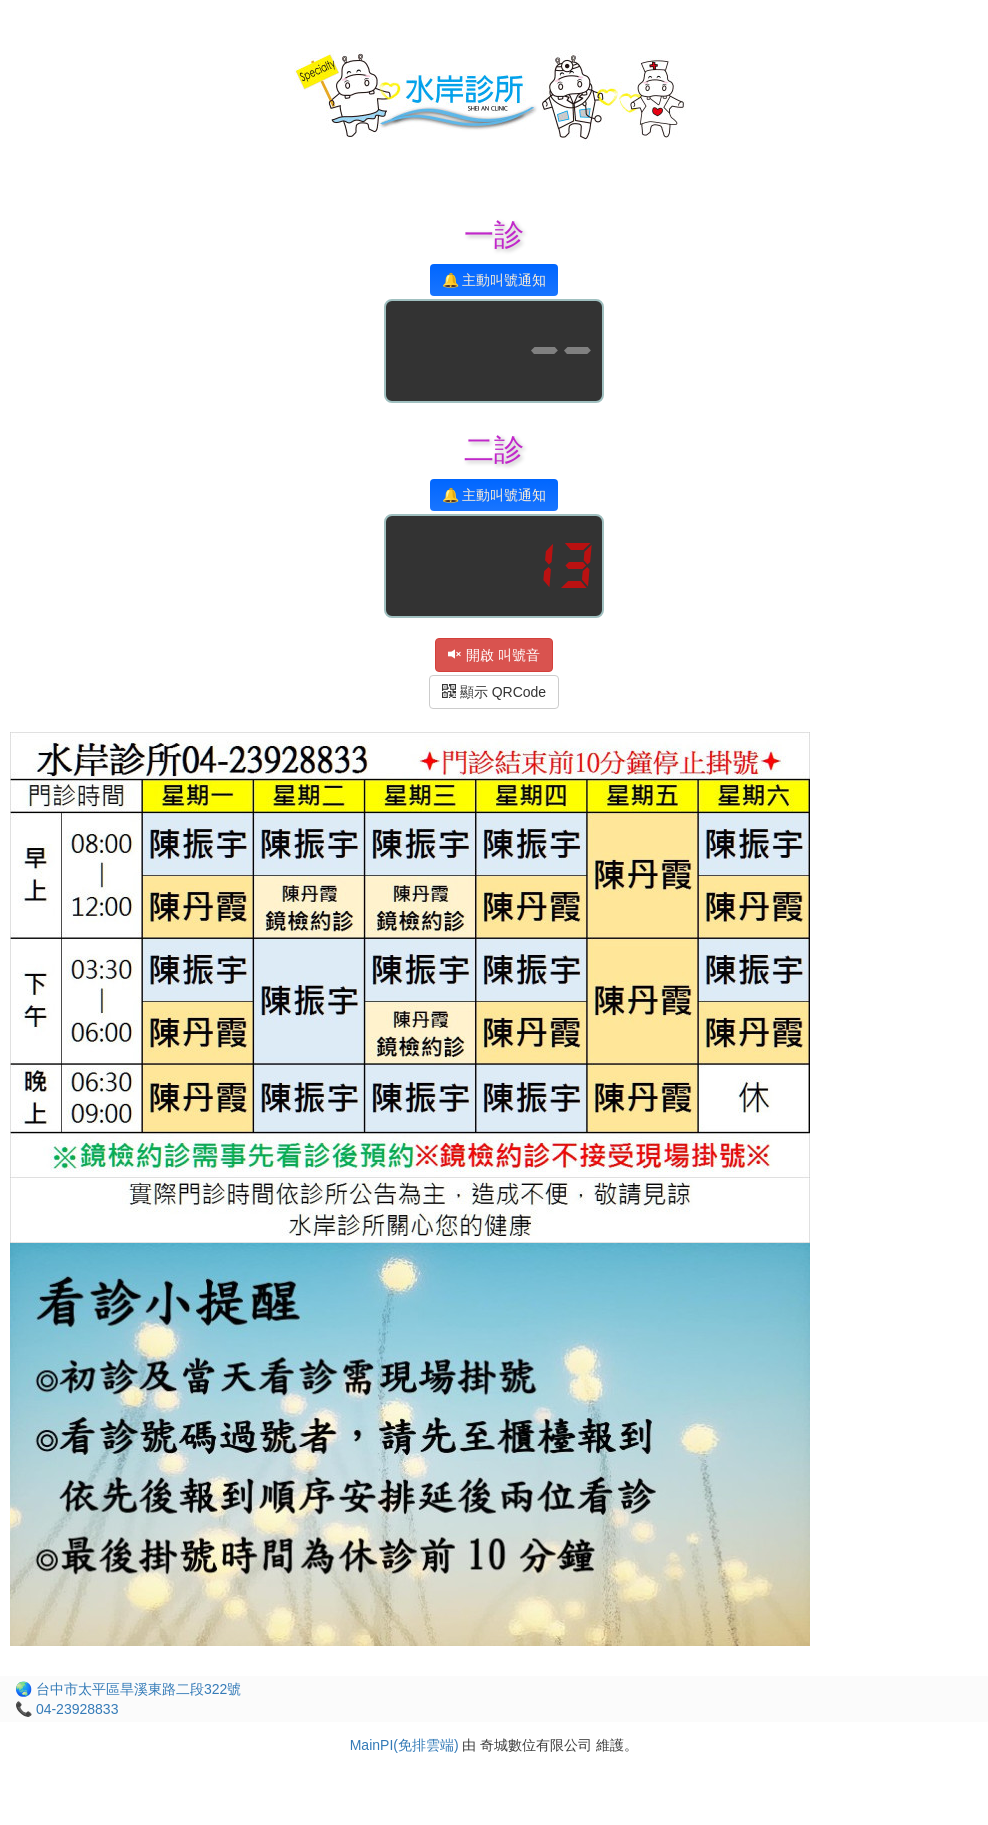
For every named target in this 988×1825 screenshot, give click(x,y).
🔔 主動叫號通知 (494, 280)
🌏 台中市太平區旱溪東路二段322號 (128, 1689)
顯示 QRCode (494, 692)
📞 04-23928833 (66, 1709)
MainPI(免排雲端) (404, 1745)
